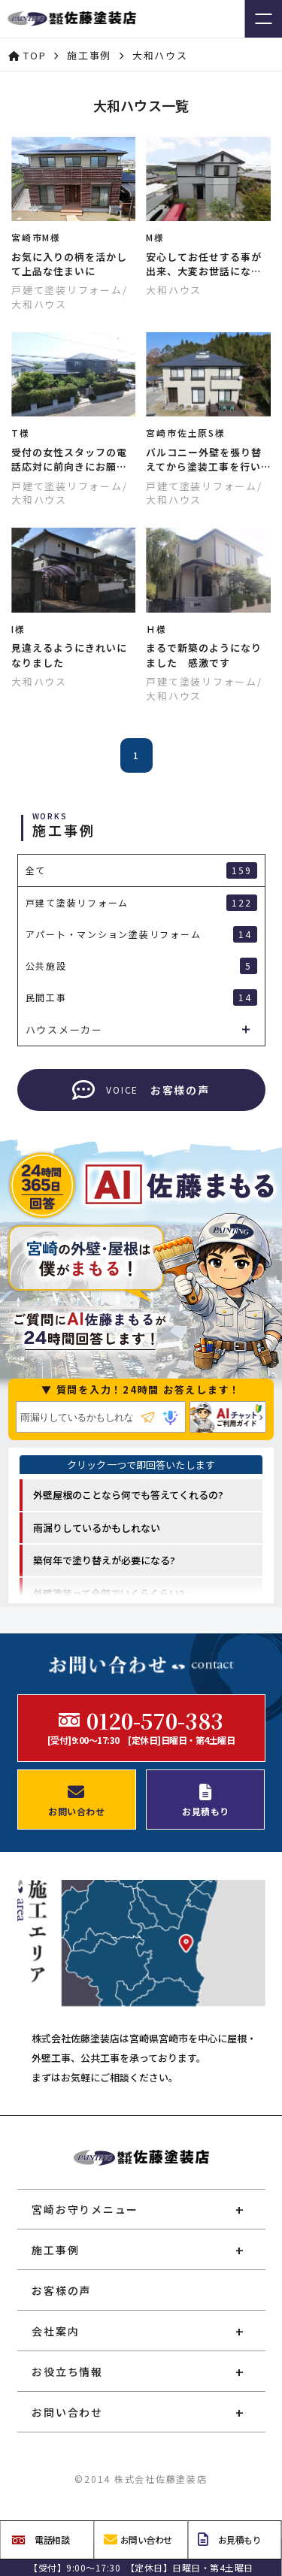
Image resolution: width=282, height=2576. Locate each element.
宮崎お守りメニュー (85, 2209)
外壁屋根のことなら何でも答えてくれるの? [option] (128, 1495)
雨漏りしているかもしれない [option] (96, 1528)
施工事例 (55, 2249)
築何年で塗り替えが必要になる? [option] (104, 1560)
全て (141, 870)
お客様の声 (61, 2290)
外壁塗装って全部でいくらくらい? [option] (108, 1593)
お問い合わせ (67, 2412)
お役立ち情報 (67, 2371)
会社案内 (55, 2330)
